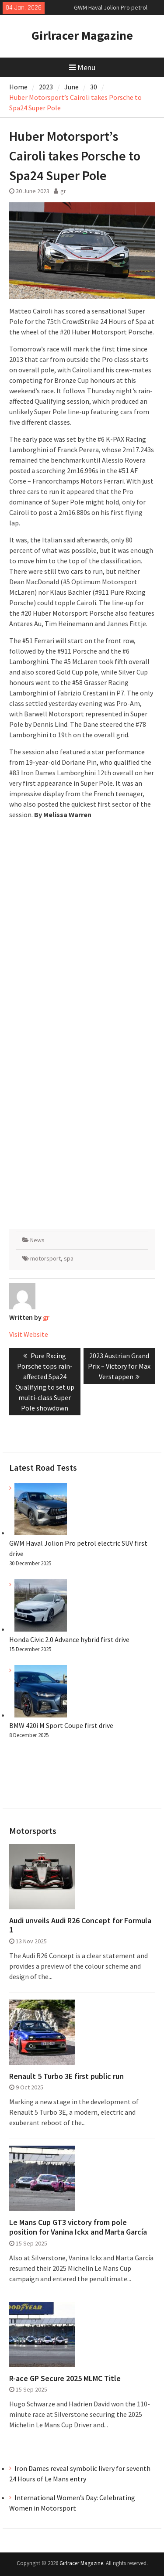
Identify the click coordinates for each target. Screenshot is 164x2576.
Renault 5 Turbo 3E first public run (66, 2076)
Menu (82, 67)
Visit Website (28, 1334)
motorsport (45, 1258)
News (37, 1240)
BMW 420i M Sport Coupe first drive (61, 1725)
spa (68, 1258)
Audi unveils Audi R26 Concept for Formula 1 (80, 1925)
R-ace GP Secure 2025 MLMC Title (65, 2378)
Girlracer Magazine (82, 35)
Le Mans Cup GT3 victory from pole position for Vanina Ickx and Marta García (78, 2227)
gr (63, 191)
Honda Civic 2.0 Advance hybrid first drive (69, 1639)
